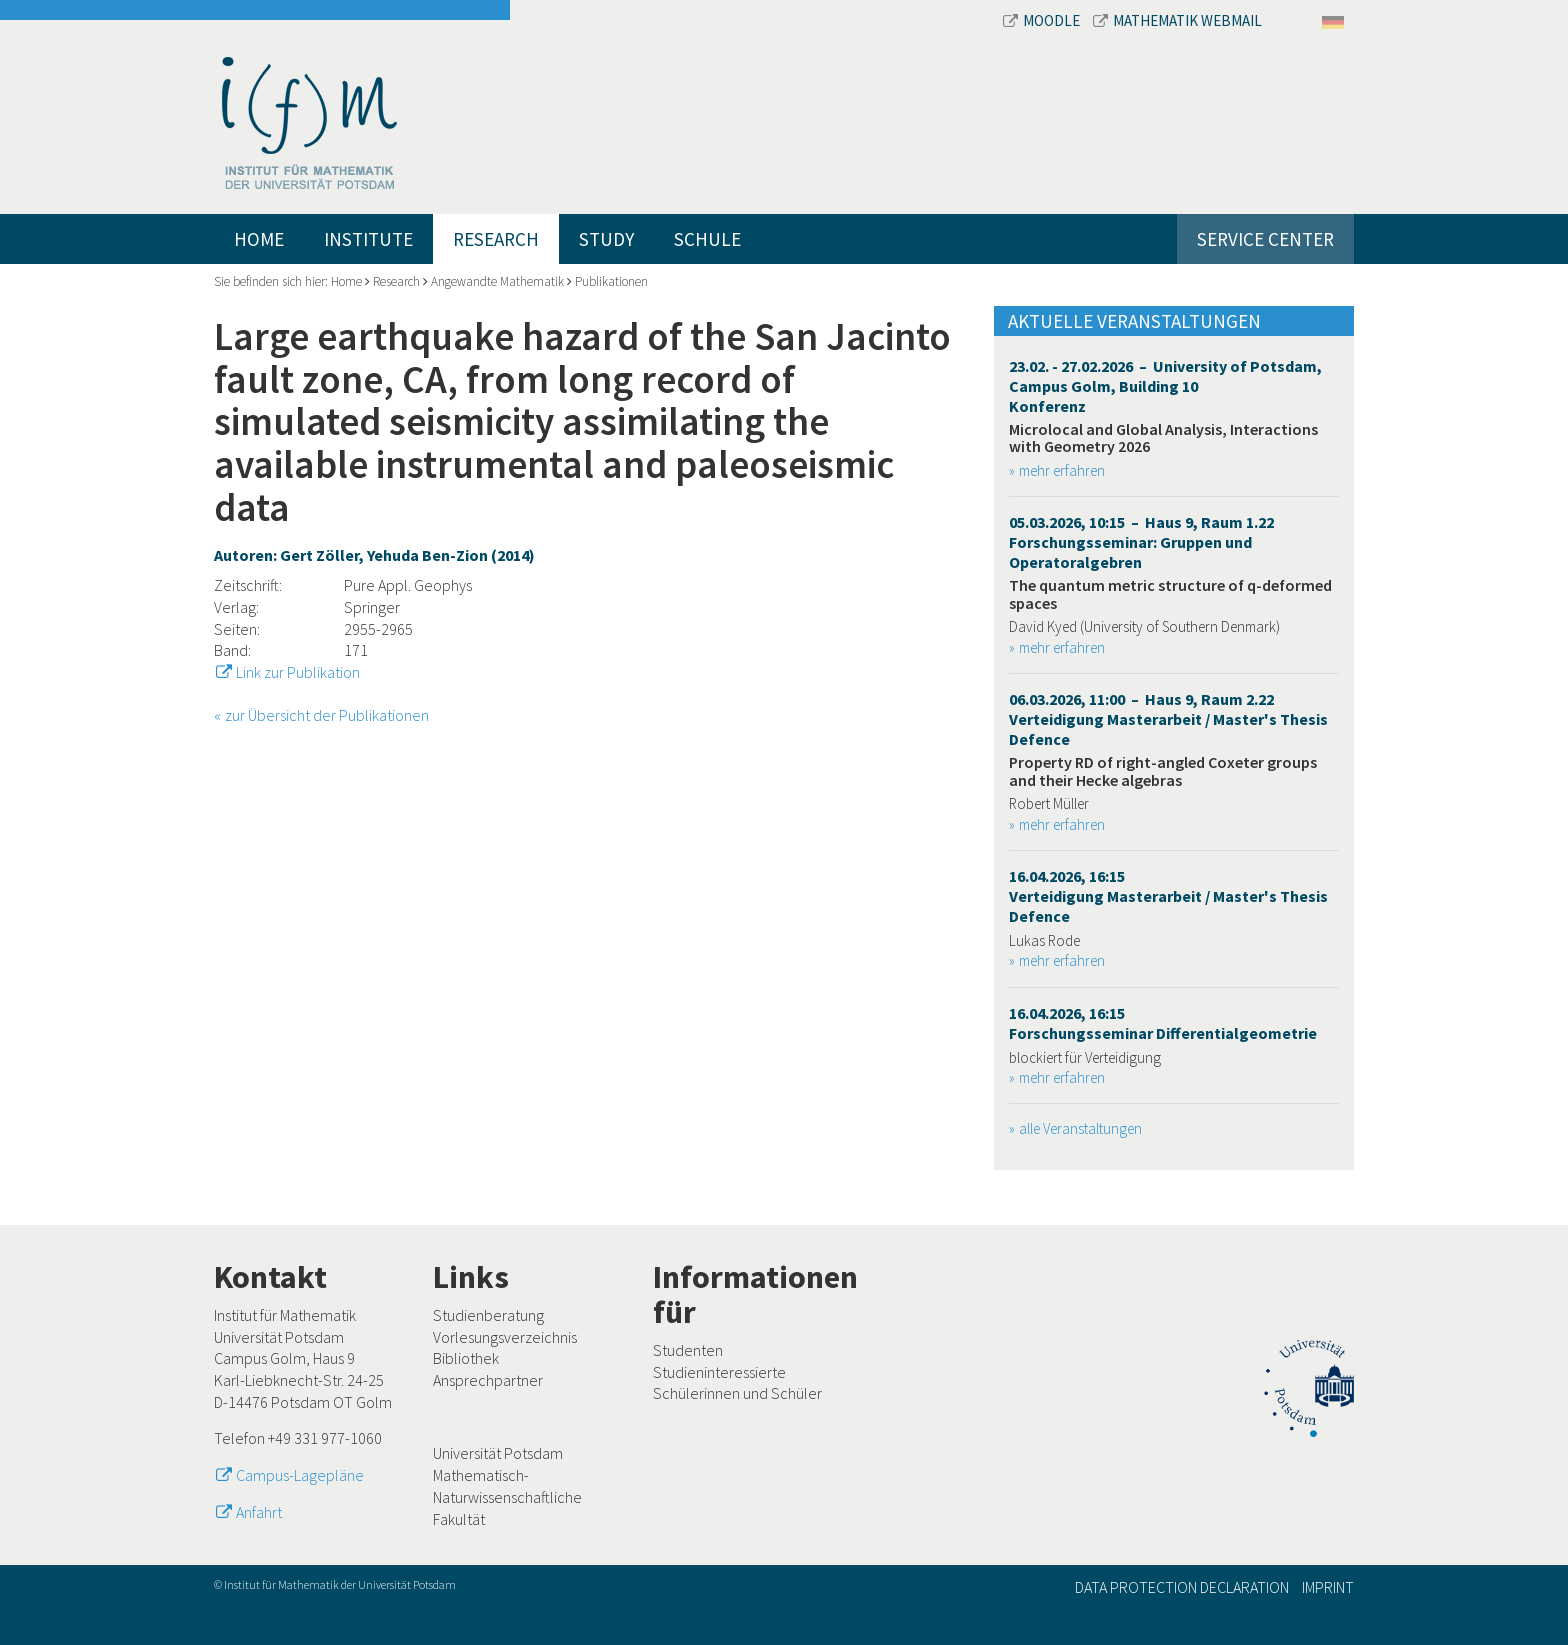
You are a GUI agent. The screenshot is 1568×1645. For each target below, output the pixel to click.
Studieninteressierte (719, 1372)
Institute (368, 239)
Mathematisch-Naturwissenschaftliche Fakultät (507, 1496)
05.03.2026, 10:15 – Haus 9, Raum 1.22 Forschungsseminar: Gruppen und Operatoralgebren (1141, 542)
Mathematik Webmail (1177, 20)
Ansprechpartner (488, 1380)
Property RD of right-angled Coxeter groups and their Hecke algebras (1163, 771)
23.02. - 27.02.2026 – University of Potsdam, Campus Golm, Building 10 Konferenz (1165, 386)
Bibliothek (466, 1358)
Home (259, 239)
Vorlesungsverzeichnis (505, 1337)
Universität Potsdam (498, 1453)
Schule (707, 239)
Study (606, 239)
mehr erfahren (1062, 470)
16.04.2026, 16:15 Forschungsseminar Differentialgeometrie (1163, 1023)
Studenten (688, 1350)
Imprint (1328, 1587)
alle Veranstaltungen (1080, 1128)
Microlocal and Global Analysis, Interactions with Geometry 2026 (1163, 438)
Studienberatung (488, 1315)
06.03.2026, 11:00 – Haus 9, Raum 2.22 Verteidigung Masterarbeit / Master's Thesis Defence (1168, 719)
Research (496, 239)
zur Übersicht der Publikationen (327, 715)
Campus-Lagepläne (300, 1475)
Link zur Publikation (298, 672)
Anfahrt (259, 1512)
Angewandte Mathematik (497, 281)
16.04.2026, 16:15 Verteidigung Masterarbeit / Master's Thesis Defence (1168, 896)
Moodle (1043, 20)
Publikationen (611, 281)
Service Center (1265, 239)
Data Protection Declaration (1182, 1587)
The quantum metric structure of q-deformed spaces (1170, 594)
